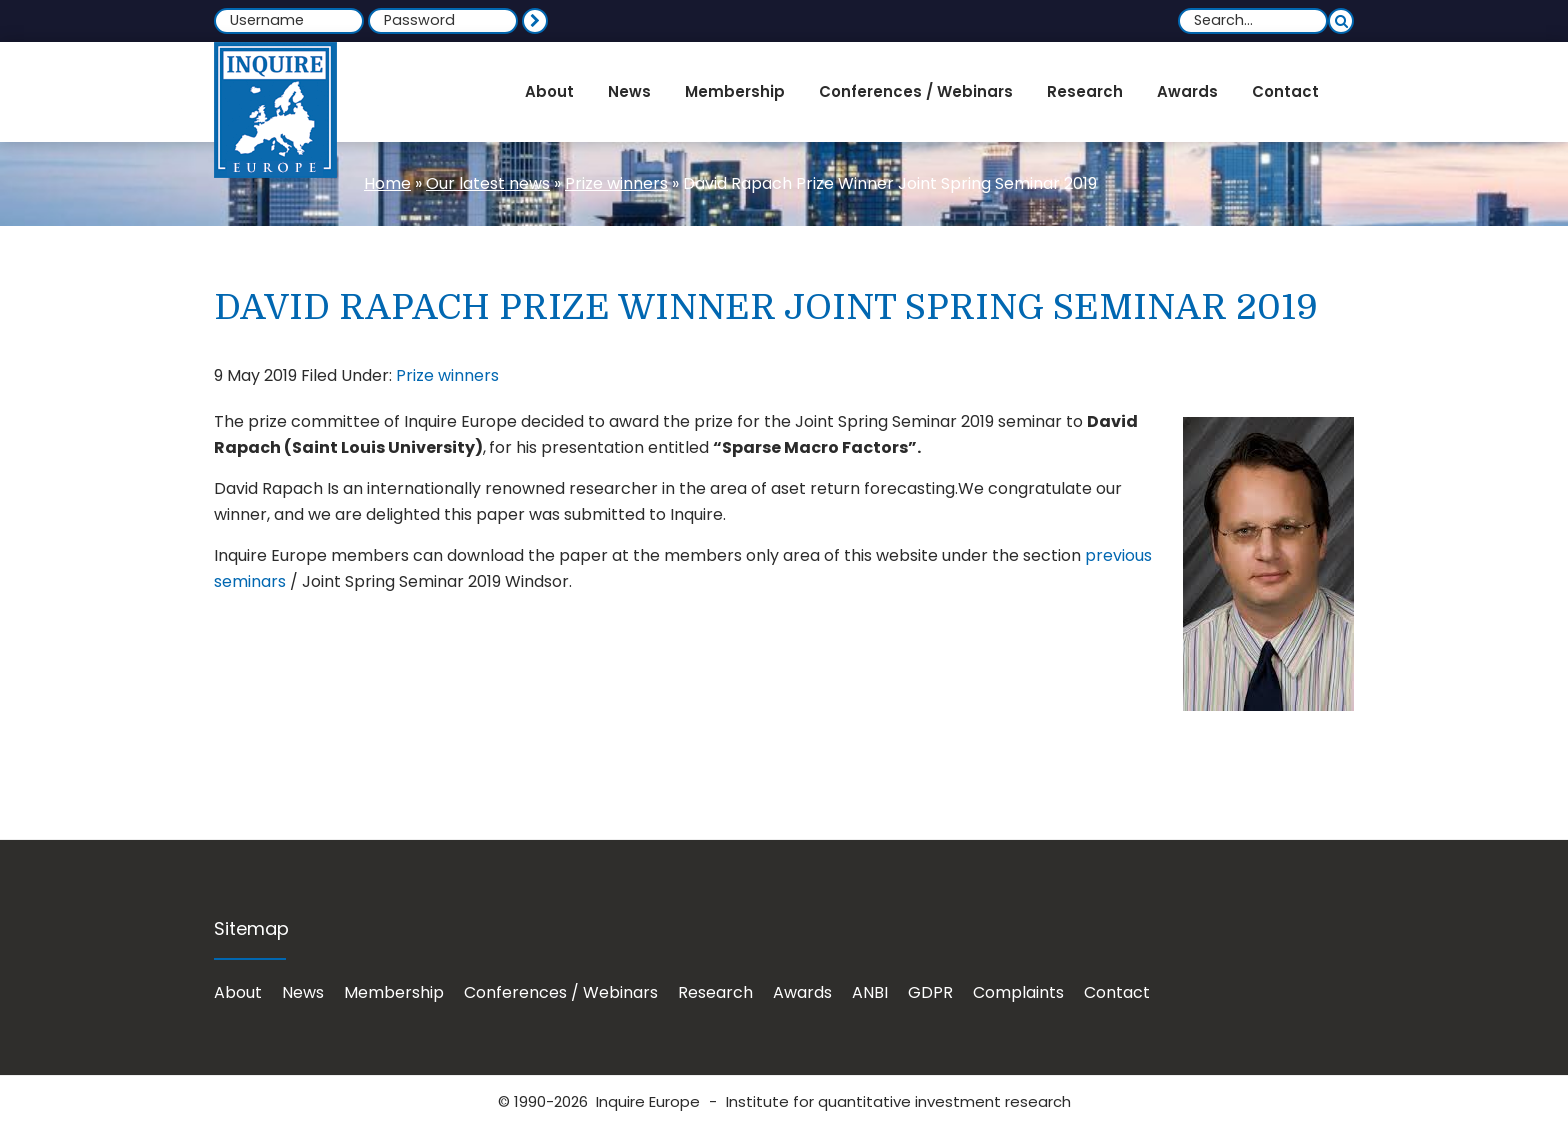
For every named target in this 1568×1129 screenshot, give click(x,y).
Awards (802, 992)
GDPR (930, 992)
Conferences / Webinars (561, 992)
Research (715, 992)
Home (387, 183)
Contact (1117, 992)
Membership (394, 992)
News (303, 992)
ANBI (870, 992)
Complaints (1018, 992)
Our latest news (488, 183)
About (238, 992)
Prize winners (616, 183)
